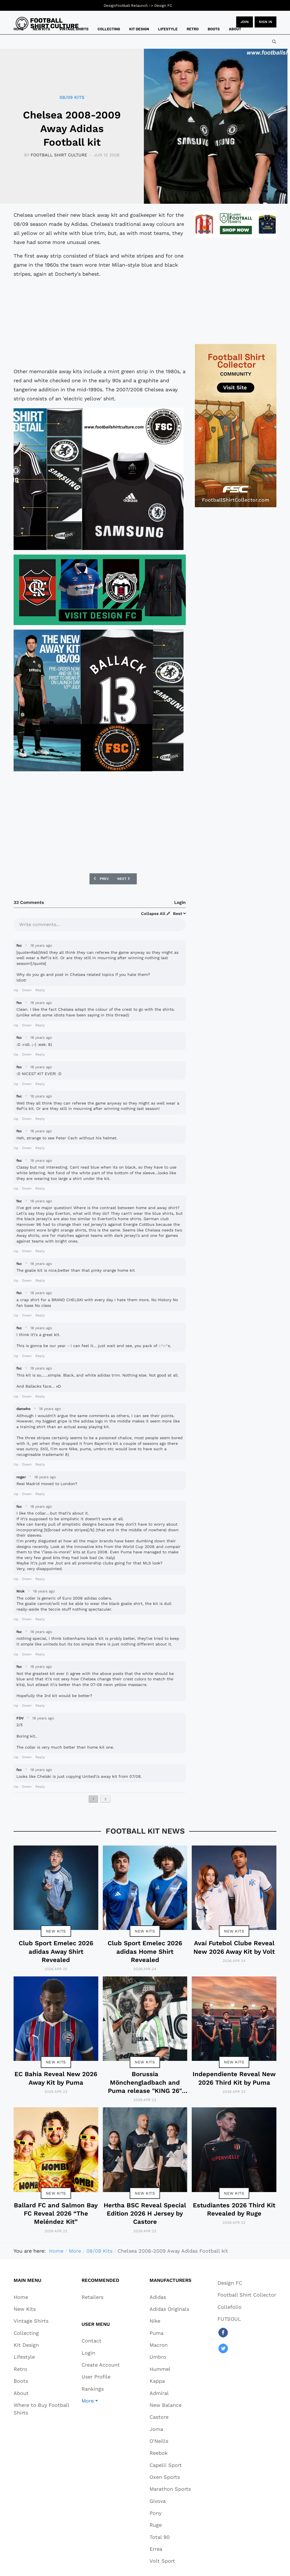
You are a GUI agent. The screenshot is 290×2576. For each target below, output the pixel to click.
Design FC (163, 5)
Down (26, 990)
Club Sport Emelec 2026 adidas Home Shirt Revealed (145, 1951)
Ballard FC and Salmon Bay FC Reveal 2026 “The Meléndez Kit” (56, 2213)
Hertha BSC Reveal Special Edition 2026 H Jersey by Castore (145, 2213)
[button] (101, 2401)
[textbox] (100, 924)
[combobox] (274, 41)
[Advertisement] (100, 322)
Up (16, 990)
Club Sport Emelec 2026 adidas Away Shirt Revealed (56, 1951)
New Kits (56, 1931)
